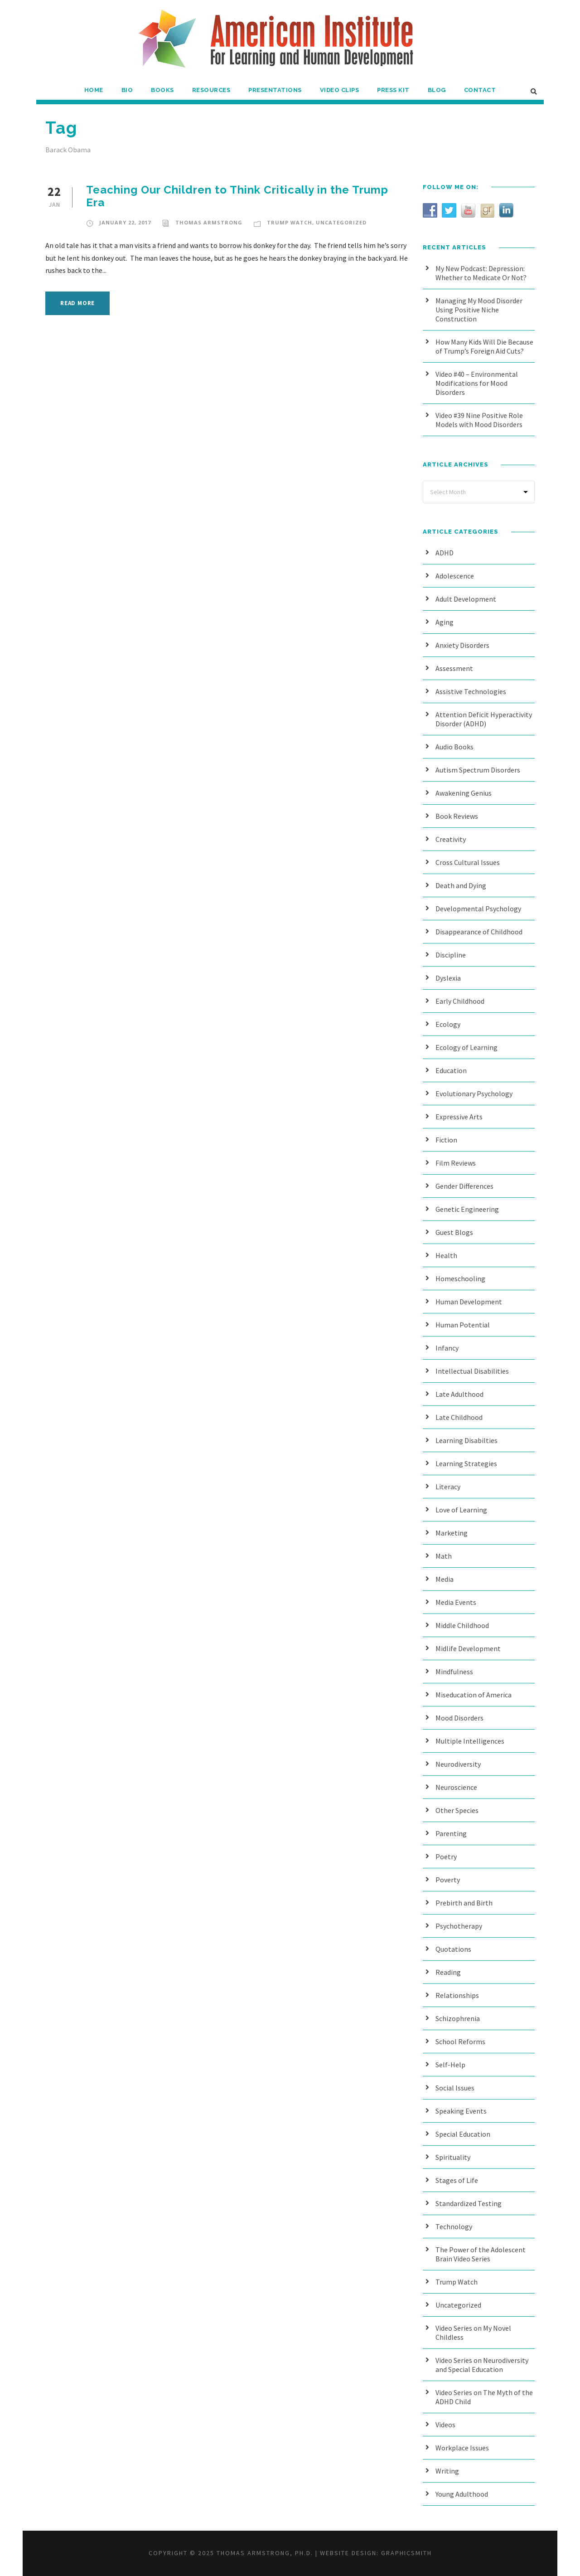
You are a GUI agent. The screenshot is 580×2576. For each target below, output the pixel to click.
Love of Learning (461, 1509)
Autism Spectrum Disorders (477, 769)
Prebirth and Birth (464, 1902)
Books (162, 90)
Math (443, 1555)
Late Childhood (459, 1417)
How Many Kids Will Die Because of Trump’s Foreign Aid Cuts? (484, 346)
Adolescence (454, 575)
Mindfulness (454, 1671)
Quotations (453, 1949)
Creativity (450, 839)
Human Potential (462, 1324)
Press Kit (393, 90)
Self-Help (450, 2064)
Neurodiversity (458, 1764)
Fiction (446, 1139)
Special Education (462, 2134)
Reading (448, 1972)
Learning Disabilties (466, 1440)
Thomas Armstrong (208, 222)
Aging (444, 622)
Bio (127, 90)
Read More (77, 303)
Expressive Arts (459, 1116)
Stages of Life (456, 2180)
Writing (447, 2470)
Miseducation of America (473, 1694)
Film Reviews (455, 1162)
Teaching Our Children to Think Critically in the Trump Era (237, 196)
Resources (211, 90)
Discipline (450, 954)
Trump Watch (289, 222)
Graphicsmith (406, 2553)
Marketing (451, 1532)
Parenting (451, 1833)
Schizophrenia (457, 2018)
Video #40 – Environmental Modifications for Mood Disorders (476, 383)
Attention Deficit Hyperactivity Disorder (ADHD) (483, 719)
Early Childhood (459, 1001)
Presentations (275, 90)
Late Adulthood (459, 1394)
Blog (437, 90)
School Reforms (460, 2041)
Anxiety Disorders (462, 645)
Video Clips (339, 90)
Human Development (468, 1301)
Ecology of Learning (466, 1047)
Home (93, 90)
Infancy (447, 1347)
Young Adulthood (461, 2493)
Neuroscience (456, 1787)
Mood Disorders (459, 1717)
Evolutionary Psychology (473, 1093)
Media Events (455, 1602)
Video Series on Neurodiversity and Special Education (481, 2365)
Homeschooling (460, 1278)
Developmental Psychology (478, 908)
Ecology (447, 1024)
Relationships (457, 1995)
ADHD (444, 552)
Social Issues (454, 2087)
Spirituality (452, 2157)
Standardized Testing (468, 2203)
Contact (480, 90)
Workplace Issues (462, 2447)
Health (446, 1255)
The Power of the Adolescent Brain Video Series (480, 2254)
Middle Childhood (462, 1625)
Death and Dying (460, 885)
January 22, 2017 (125, 222)
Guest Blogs (454, 1232)
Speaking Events (461, 2110)
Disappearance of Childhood (478, 931)
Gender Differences (464, 1186)
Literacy (447, 1486)
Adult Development (465, 598)
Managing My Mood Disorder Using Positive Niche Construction (478, 309)
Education (451, 1070)
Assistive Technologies (470, 691)
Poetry (446, 1856)
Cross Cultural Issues (467, 862)
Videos (445, 2424)
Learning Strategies (466, 1463)
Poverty (447, 1879)
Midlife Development (468, 1648)
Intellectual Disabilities (472, 1370)
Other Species (456, 1810)
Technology (453, 2226)
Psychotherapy (458, 1925)
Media (444, 1579)
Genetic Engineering (467, 1209)
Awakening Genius (463, 792)
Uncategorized (341, 222)
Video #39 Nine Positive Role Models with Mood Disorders (479, 420)
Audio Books (454, 746)
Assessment (454, 668)
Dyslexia (448, 977)
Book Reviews (456, 816)
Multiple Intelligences (469, 1740)
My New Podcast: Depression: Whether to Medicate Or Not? (481, 273)
